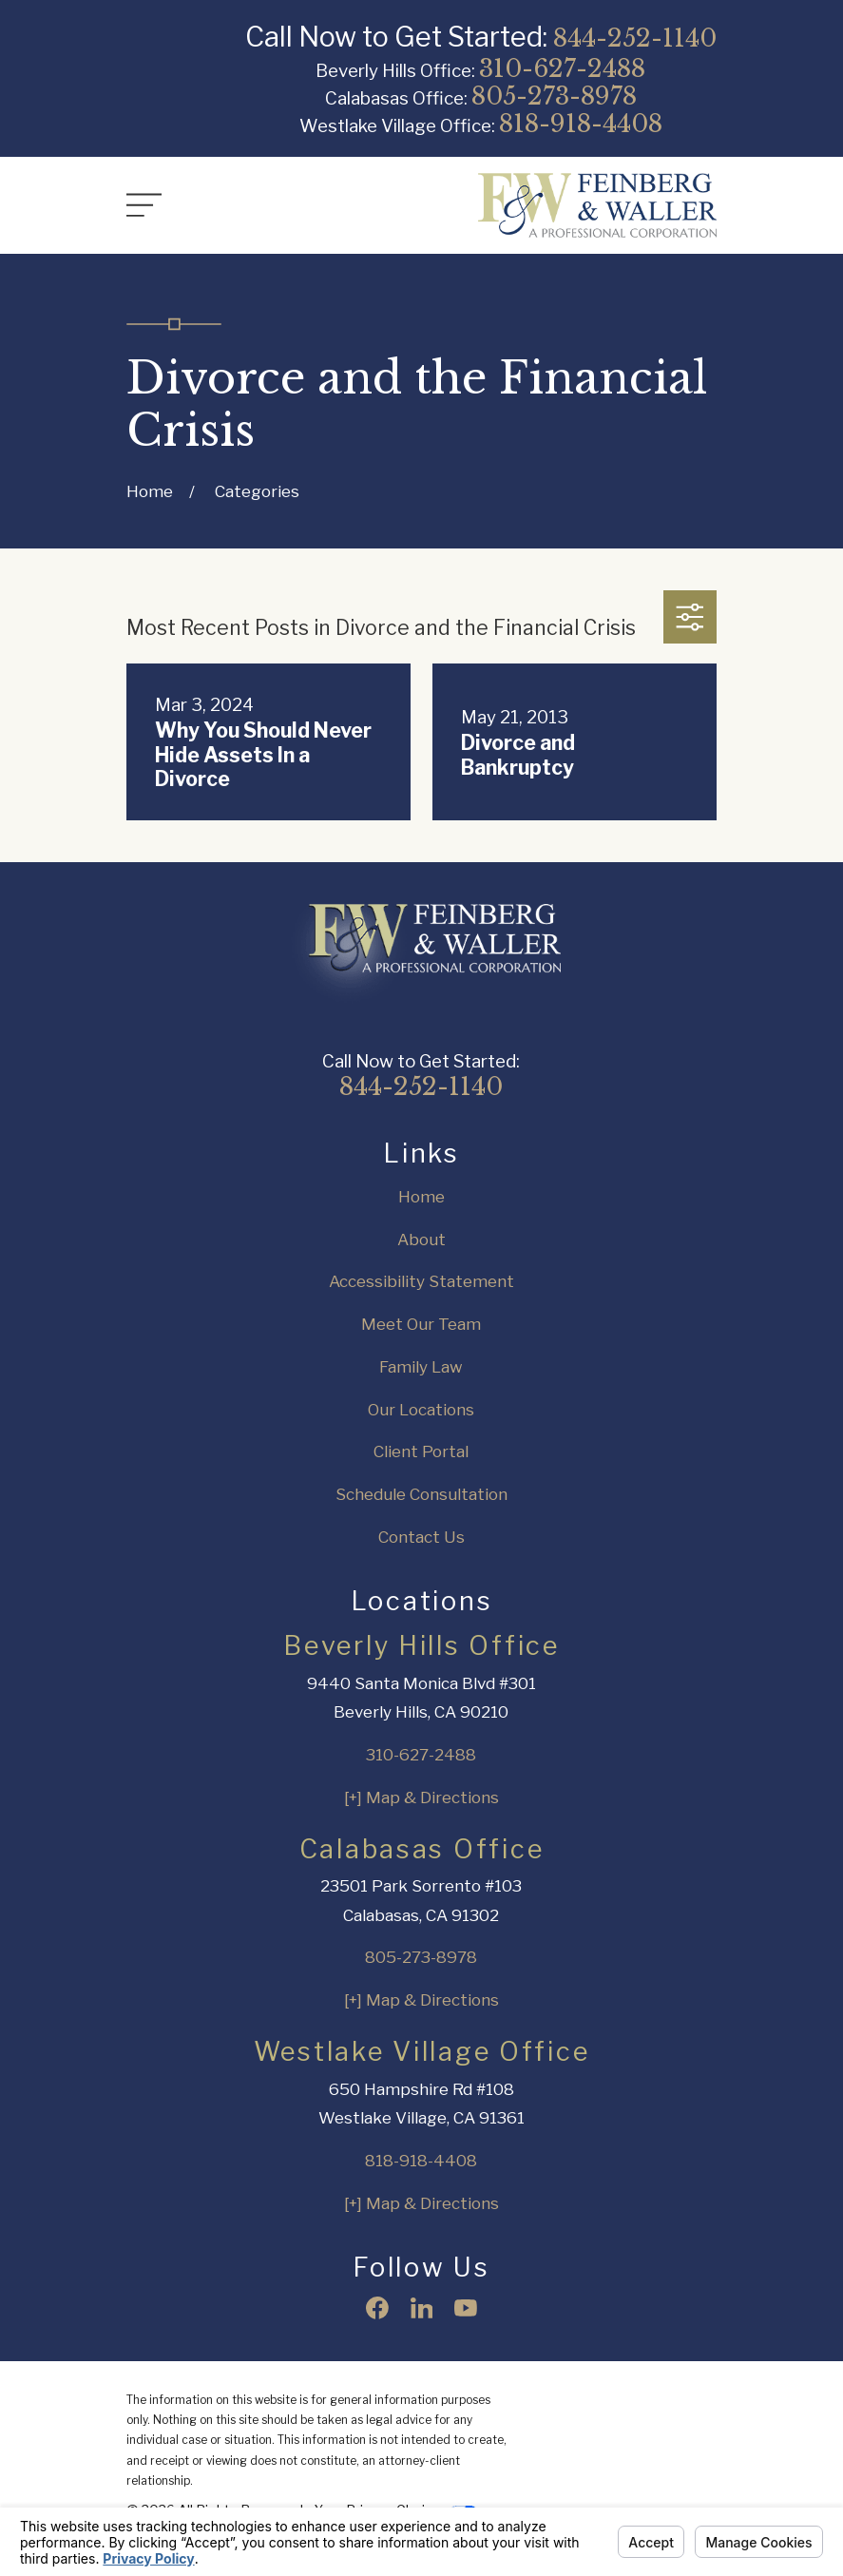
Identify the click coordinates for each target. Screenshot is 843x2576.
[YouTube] (465, 2308)
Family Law (421, 1366)
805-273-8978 (554, 96)
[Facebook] (377, 2308)
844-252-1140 (635, 38)
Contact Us (421, 1537)
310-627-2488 (562, 68)
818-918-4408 (580, 123)
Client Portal (421, 1451)
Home (421, 1196)
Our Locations (421, 1409)
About (421, 1239)
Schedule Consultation (421, 1494)
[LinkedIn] (422, 2308)
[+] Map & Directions (421, 1797)
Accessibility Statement (421, 1281)
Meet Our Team (421, 1324)
